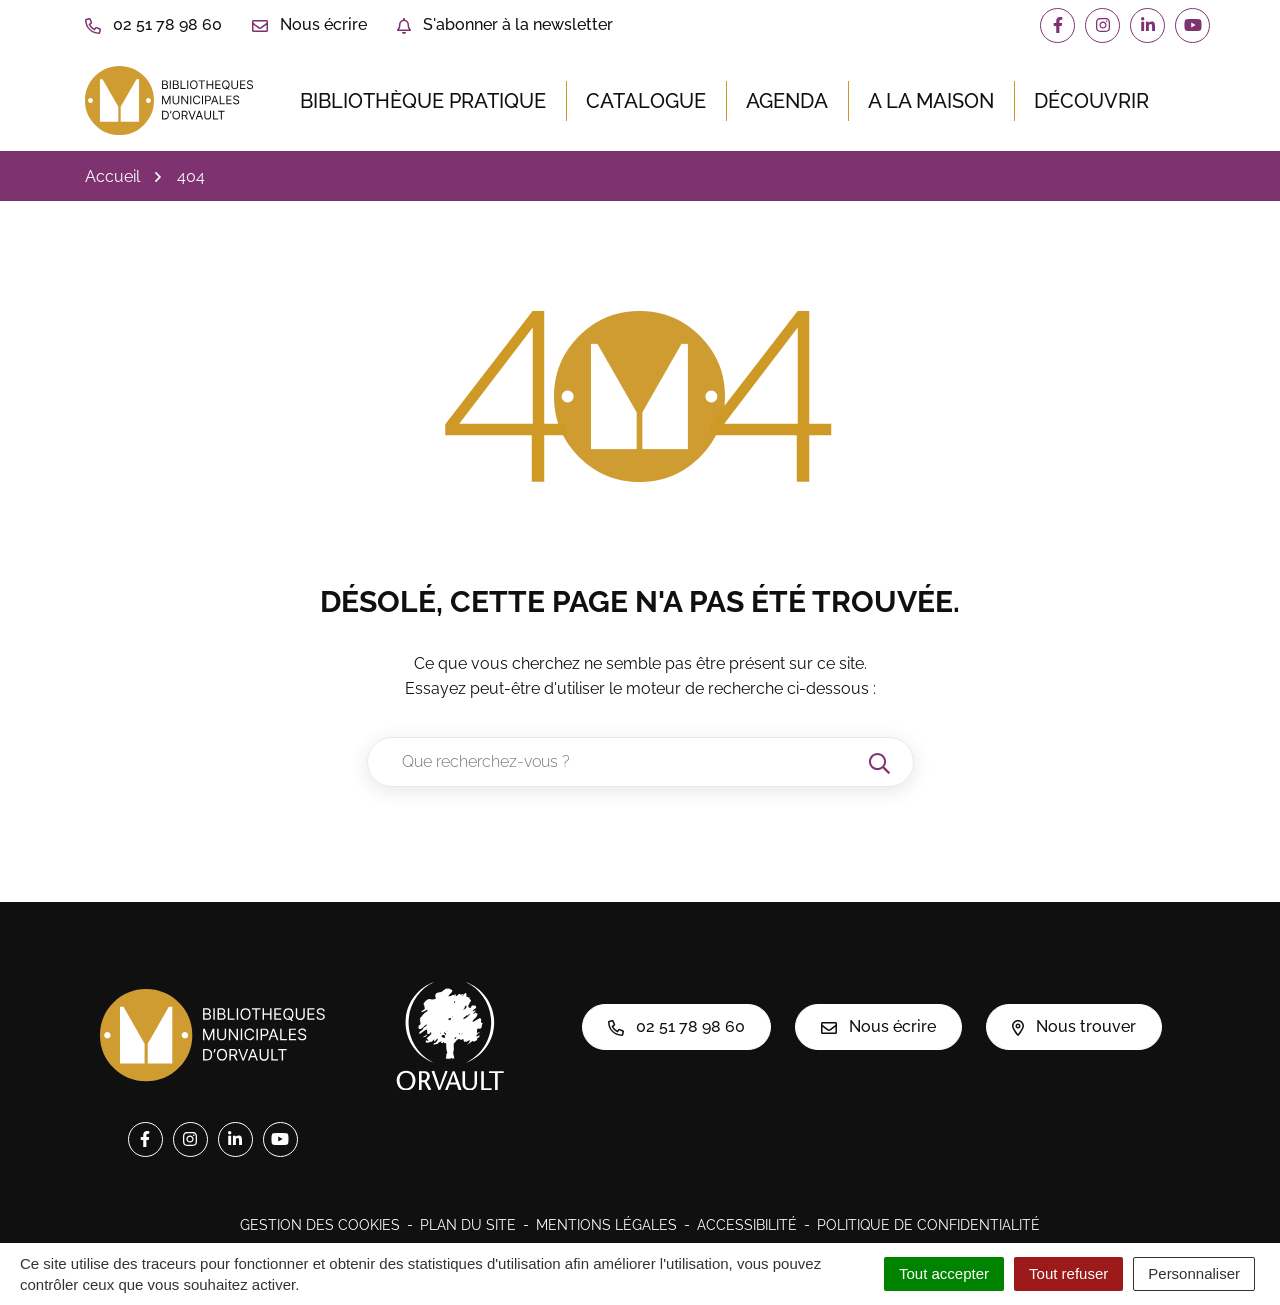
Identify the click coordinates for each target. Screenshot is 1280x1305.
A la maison (931, 101)
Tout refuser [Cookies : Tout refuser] (1068, 1273)
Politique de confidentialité (928, 1225)
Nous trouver (1074, 1026)
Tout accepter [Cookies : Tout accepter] (944, 1273)
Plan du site (468, 1225)
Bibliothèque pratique (423, 101)
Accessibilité (747, 1225)
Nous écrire (878, 1026)
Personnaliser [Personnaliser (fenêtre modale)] (1194, 1273)
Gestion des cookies (320, 1225)
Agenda (787, 101)
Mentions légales (606, 1225)
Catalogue (646, 101)
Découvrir (1091, 101)
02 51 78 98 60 (676, 1026)
